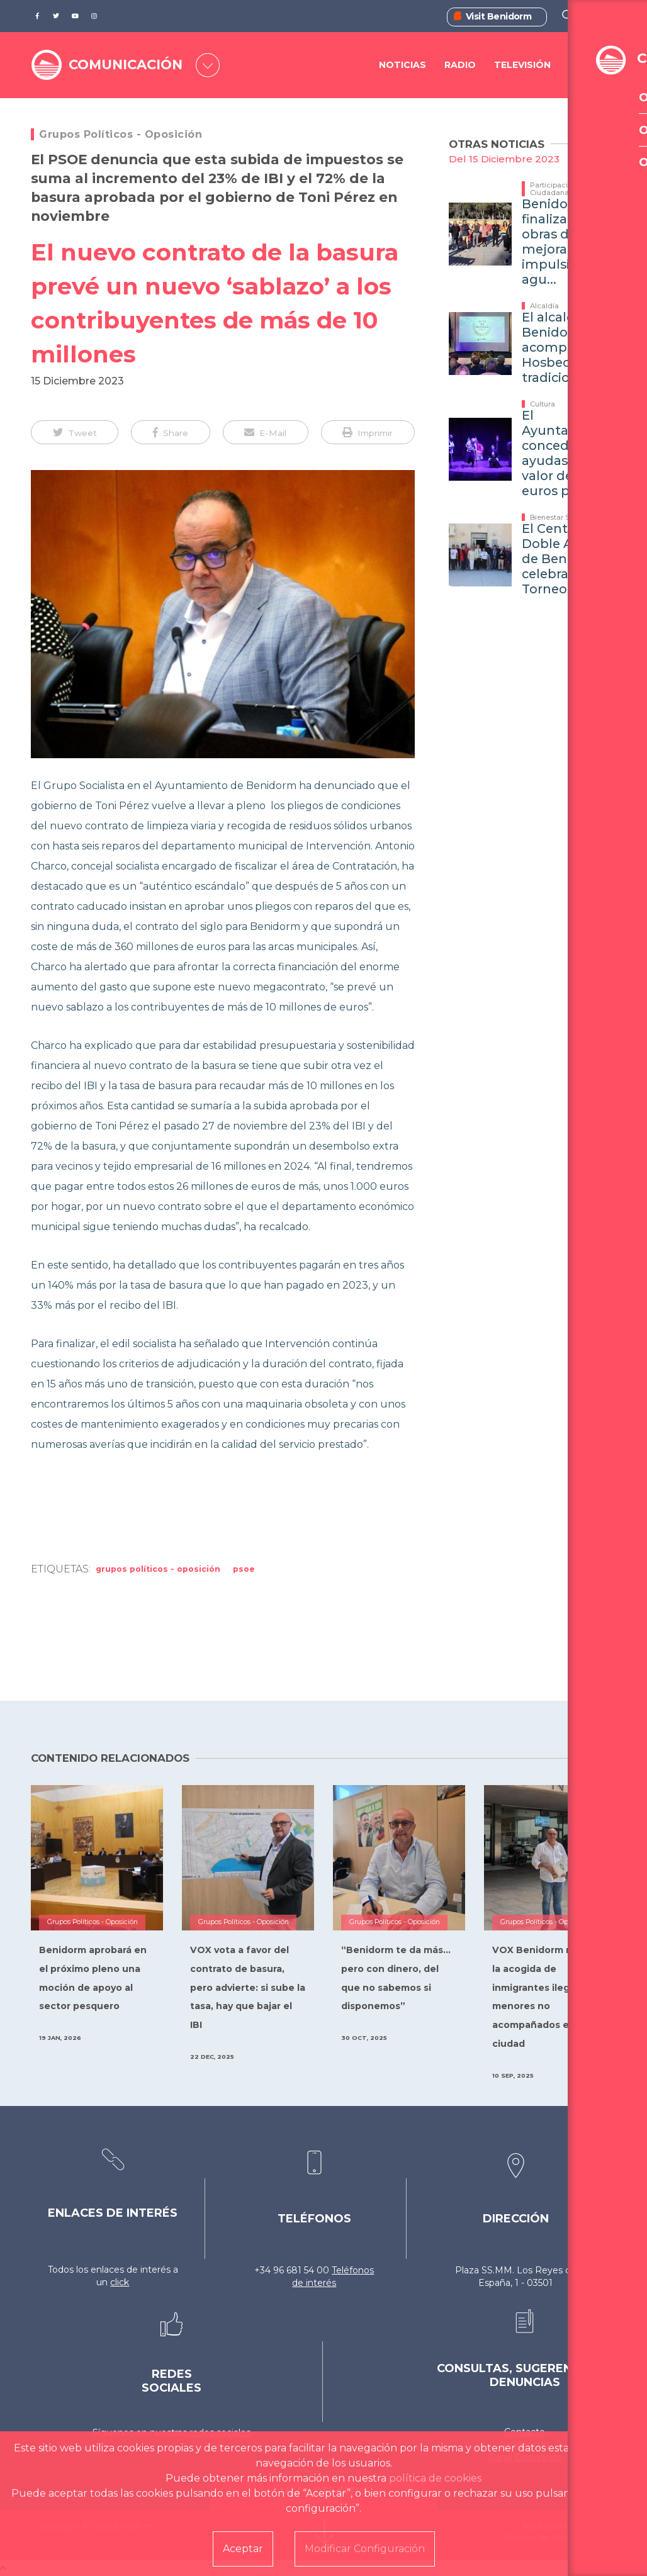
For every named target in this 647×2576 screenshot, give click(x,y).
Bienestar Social (558, 517)
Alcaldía (544, 305)
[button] (74, 432)
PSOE (244, 1569)
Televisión (522, 65)
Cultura (542, 404)
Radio (460, 65)
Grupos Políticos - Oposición (120, 134)
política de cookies (435, 2478)
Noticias (402, 65)
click (119, 2282)
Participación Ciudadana (553, 189)
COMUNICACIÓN (129, 65)
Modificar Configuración (365, 2549)
